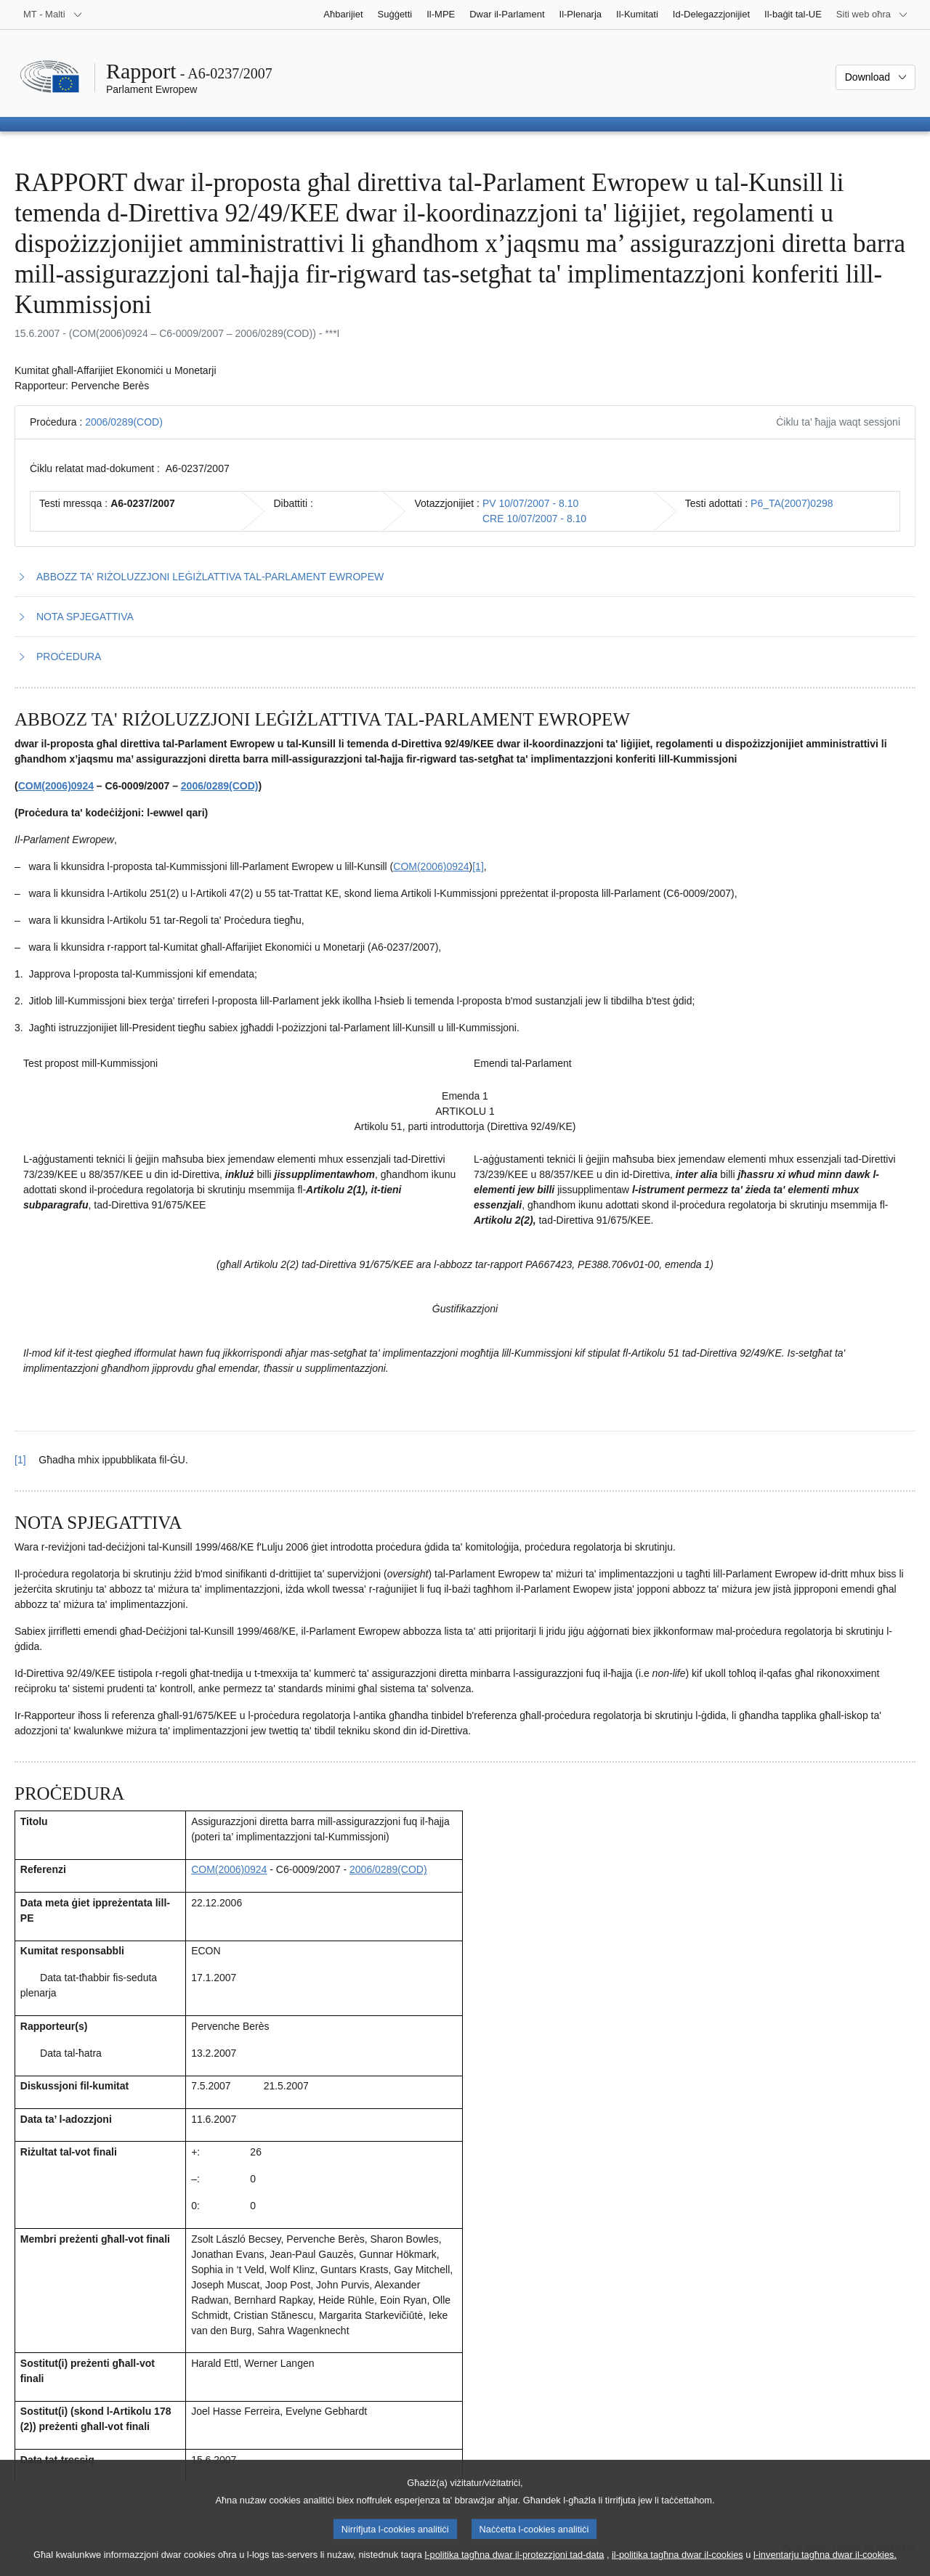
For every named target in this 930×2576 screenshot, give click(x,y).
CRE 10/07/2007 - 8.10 (534, 518)
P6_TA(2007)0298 (792, 503)
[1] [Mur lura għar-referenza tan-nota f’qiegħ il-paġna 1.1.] (20, 1460)
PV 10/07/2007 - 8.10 (530, 503)
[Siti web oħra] (872, 14)
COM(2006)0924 (56, 786)
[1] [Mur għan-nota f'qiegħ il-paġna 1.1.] (478, 866)
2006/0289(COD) (124, 422)
